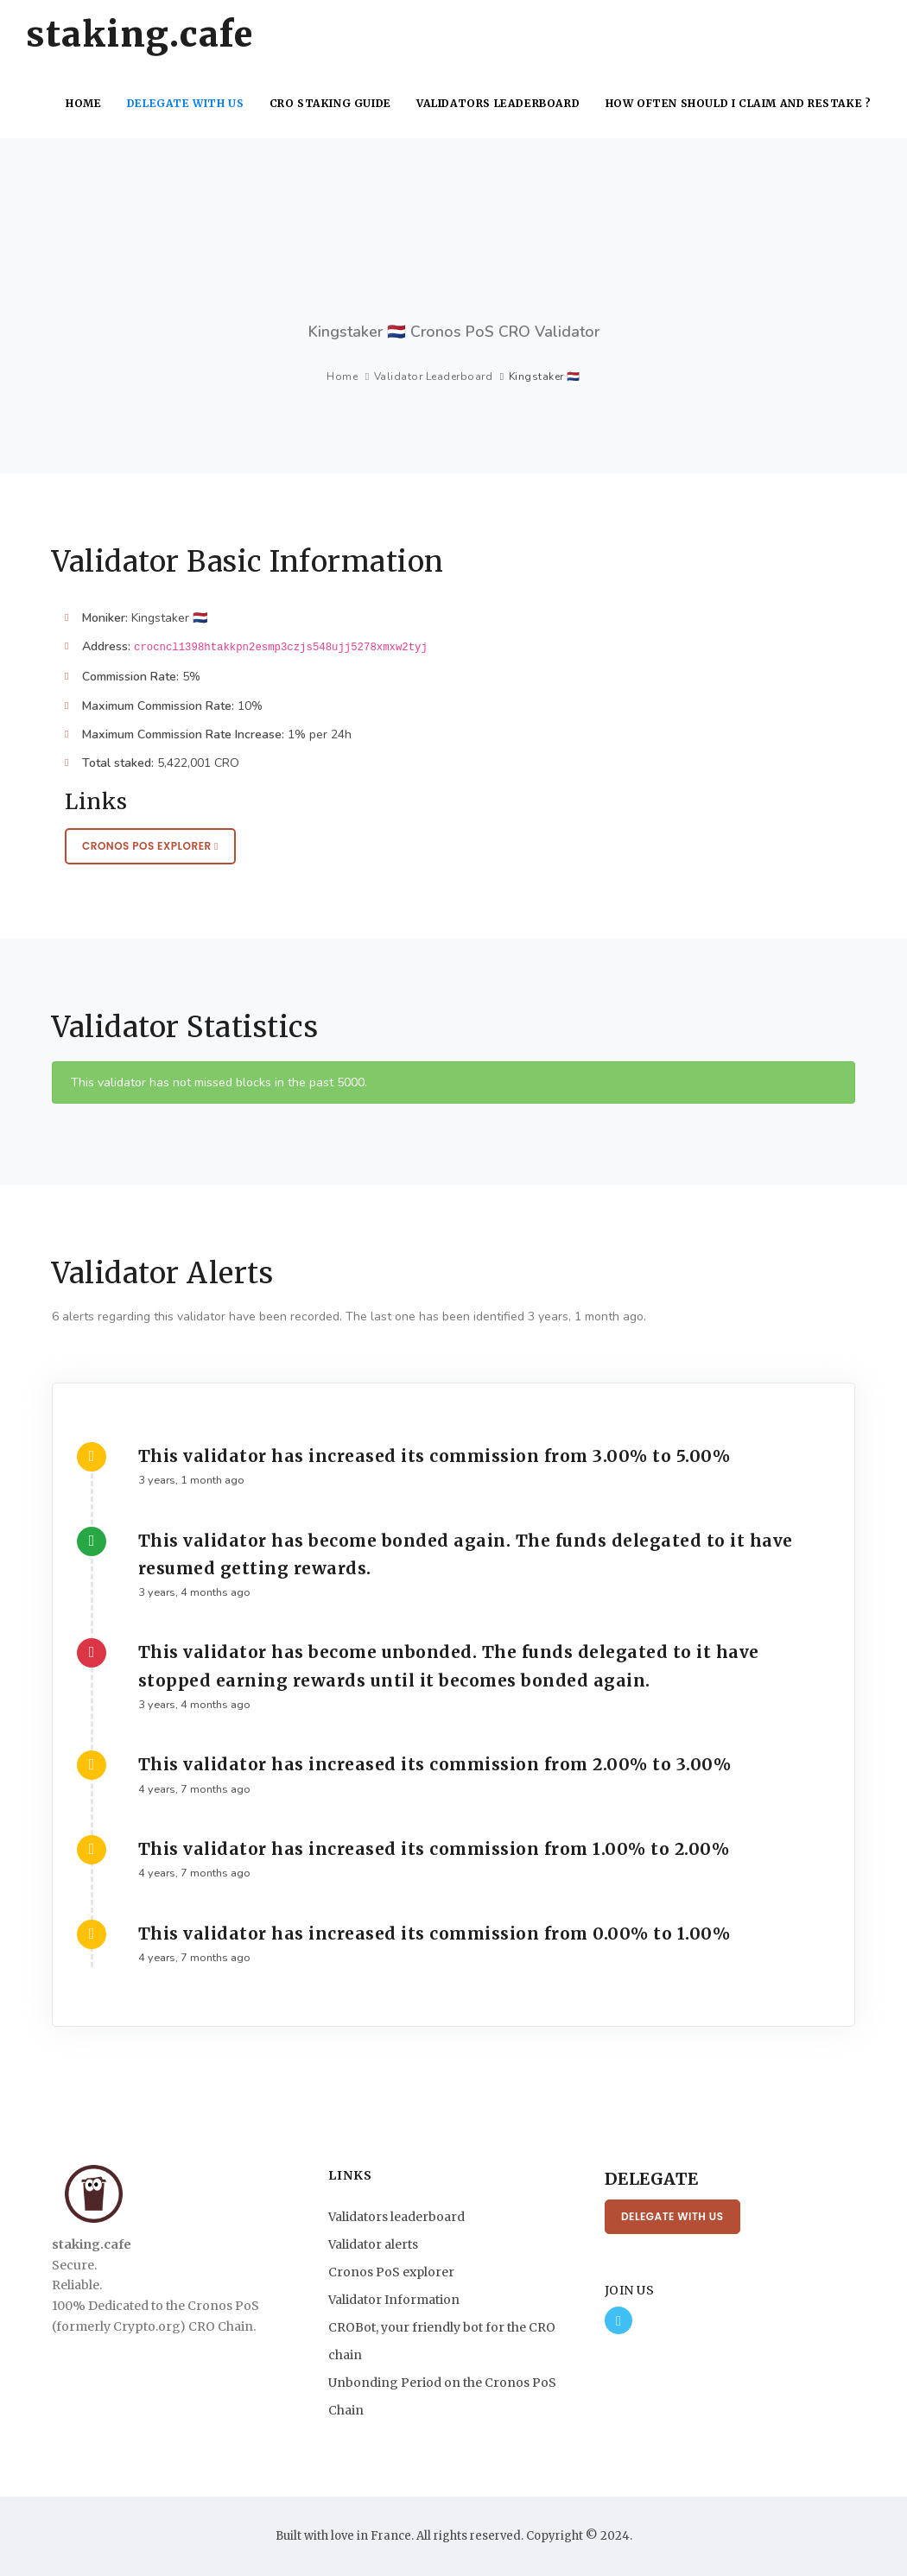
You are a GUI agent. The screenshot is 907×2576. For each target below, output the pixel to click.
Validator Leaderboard (433, 376)
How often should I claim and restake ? (739, 103)
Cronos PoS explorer (391, 2272)
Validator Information (394, 2299)
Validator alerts (373, 2244)
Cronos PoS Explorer (150, 846)
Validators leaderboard (501, 103)
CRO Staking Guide (335, 103)
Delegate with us (190, 103)
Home (88, 103)
